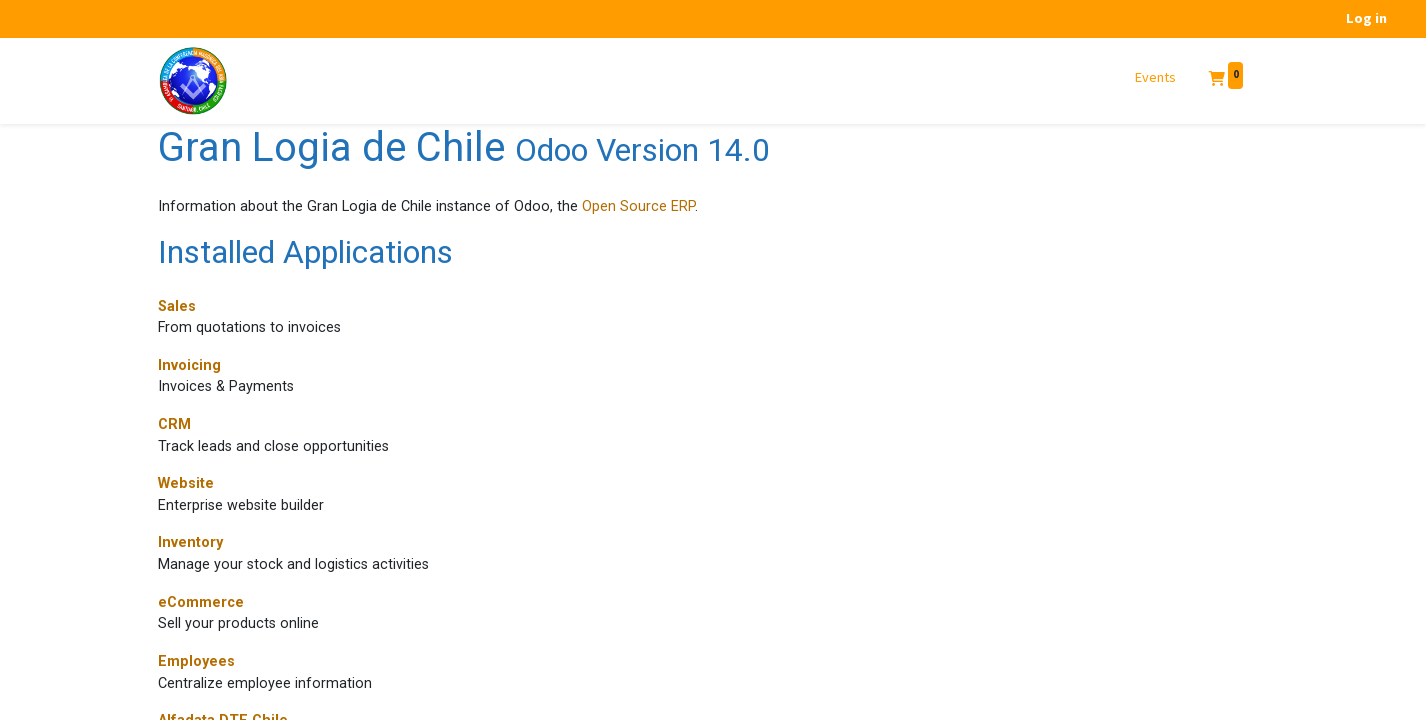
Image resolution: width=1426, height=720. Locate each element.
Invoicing (189, 365)
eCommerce (201, 602)
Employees (196, 661)
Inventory (190, 542)
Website (186, 483)
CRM (174, 424)
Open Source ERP (638, 206)
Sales (177, 306)
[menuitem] (1156, 78)
